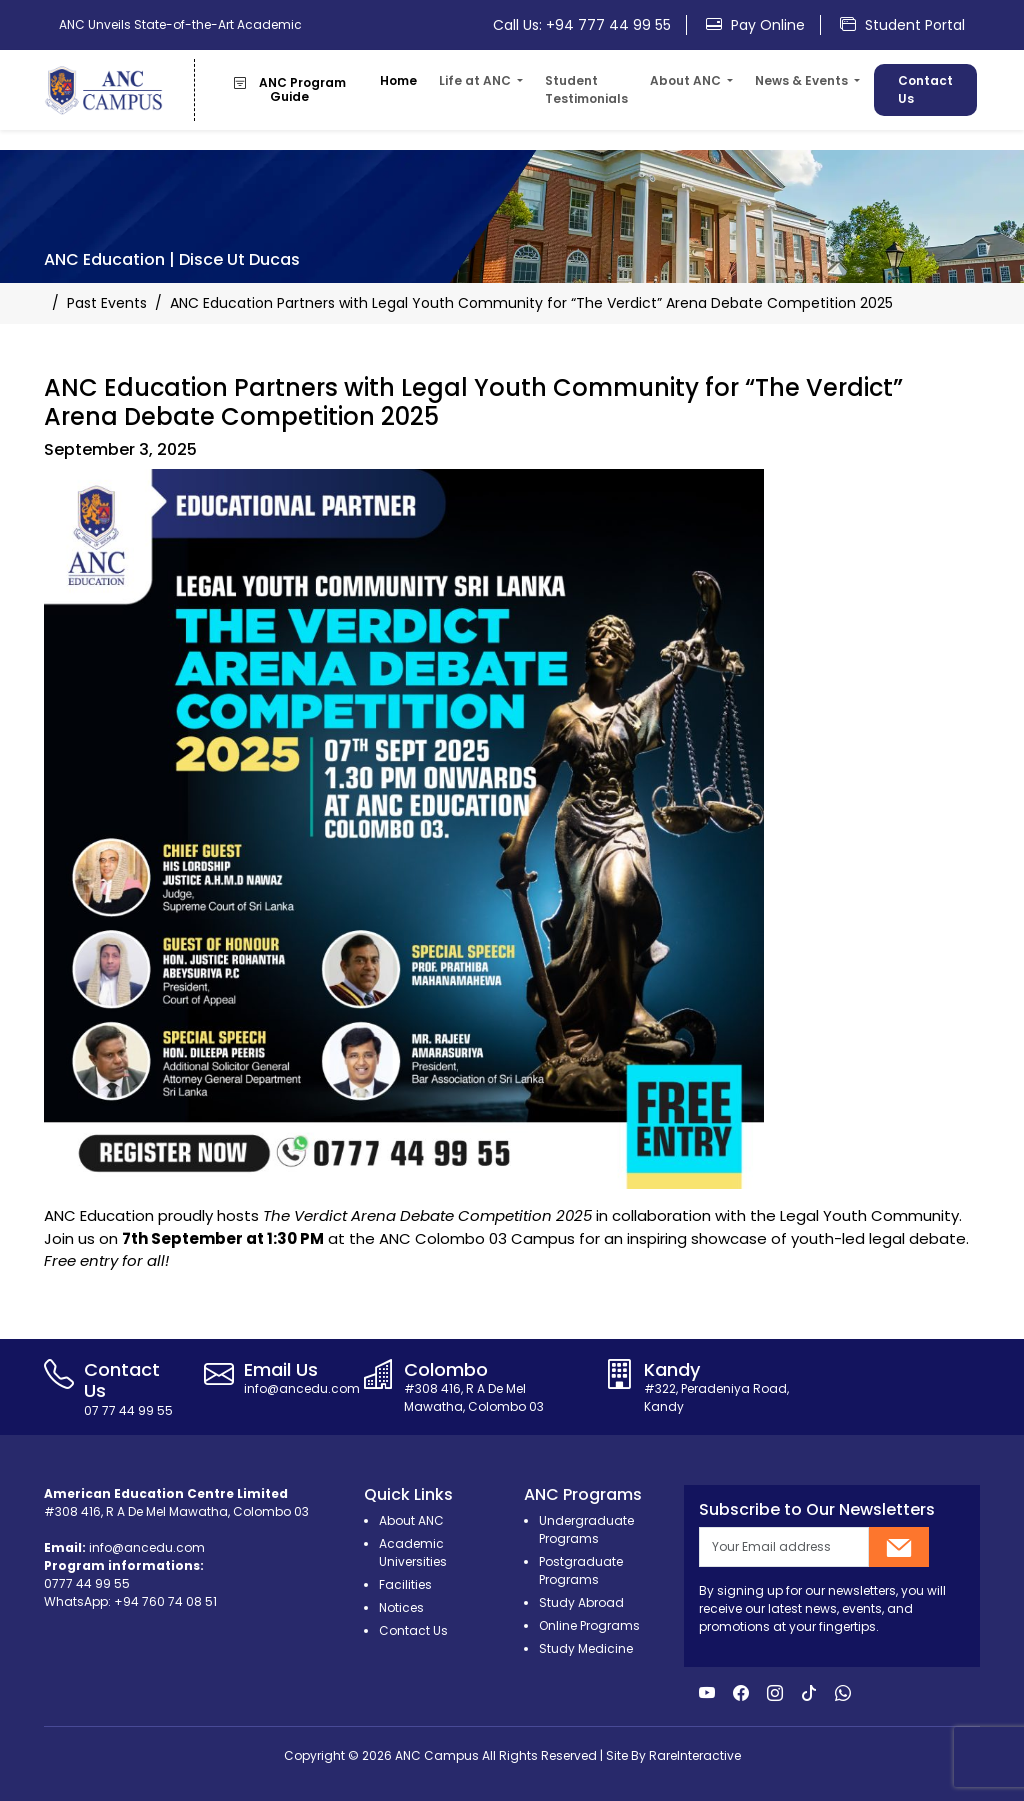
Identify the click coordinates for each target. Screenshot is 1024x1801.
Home (398, 80)
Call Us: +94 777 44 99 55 (582, 25)
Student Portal (902, 25)
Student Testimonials (586, 89)
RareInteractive (695, 1755)
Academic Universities (413, 1552)
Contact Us (925, 89)
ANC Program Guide (290, 89)
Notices (401, 1607)
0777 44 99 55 (87, 1583)
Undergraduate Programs (586, 1529)
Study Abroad (581, 1602)
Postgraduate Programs (581, 1570)
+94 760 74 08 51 (165, 1601)
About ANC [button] (687, 80)
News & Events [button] (803, 80)
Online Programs (589, 1625)
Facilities (405, 1584)
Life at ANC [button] (476, 80)
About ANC (411, 1520)
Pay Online (755, 25)
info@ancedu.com (147, 1547)
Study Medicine (586, 1648)
